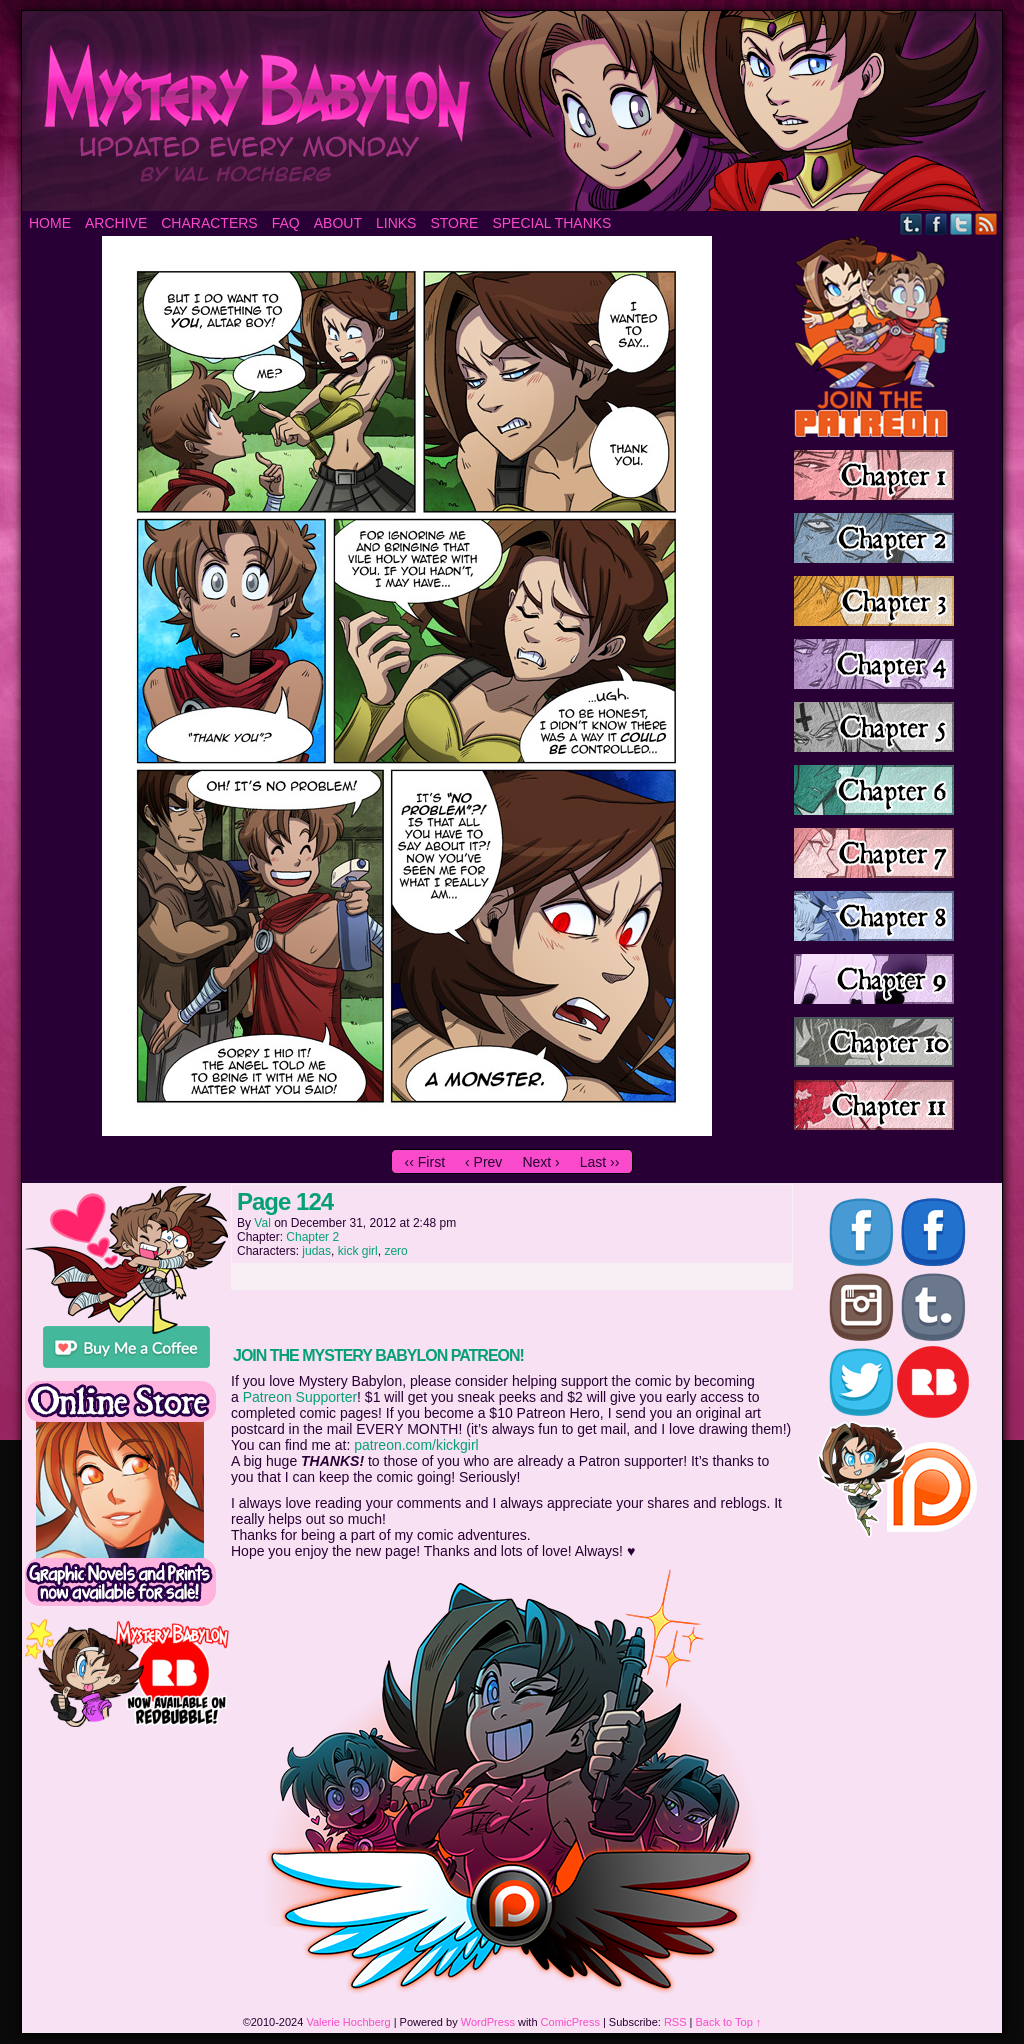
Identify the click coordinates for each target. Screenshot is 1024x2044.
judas (316, 1251)
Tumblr (911, 223)
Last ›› (600, 1162)
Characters (209, 223)
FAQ (286, 223)
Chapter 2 (312, 1237)
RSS (986, 223)
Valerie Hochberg (348, 2022)
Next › (540, 1162)
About (338, 223)
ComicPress (570, 2022)
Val (262, 1223)
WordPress (488, 2022)
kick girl (358, 1251)
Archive (116, 223)
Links (396, 223)
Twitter (961, 223)
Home (50, 223)
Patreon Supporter (300, 1397)
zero (395, 1251)
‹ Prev (483, 1162)
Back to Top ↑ (729, 2022)
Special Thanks (551, 223)
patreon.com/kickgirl (416, 1445)
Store (454, 223)
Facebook (936, 223)
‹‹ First (425, 1162)
